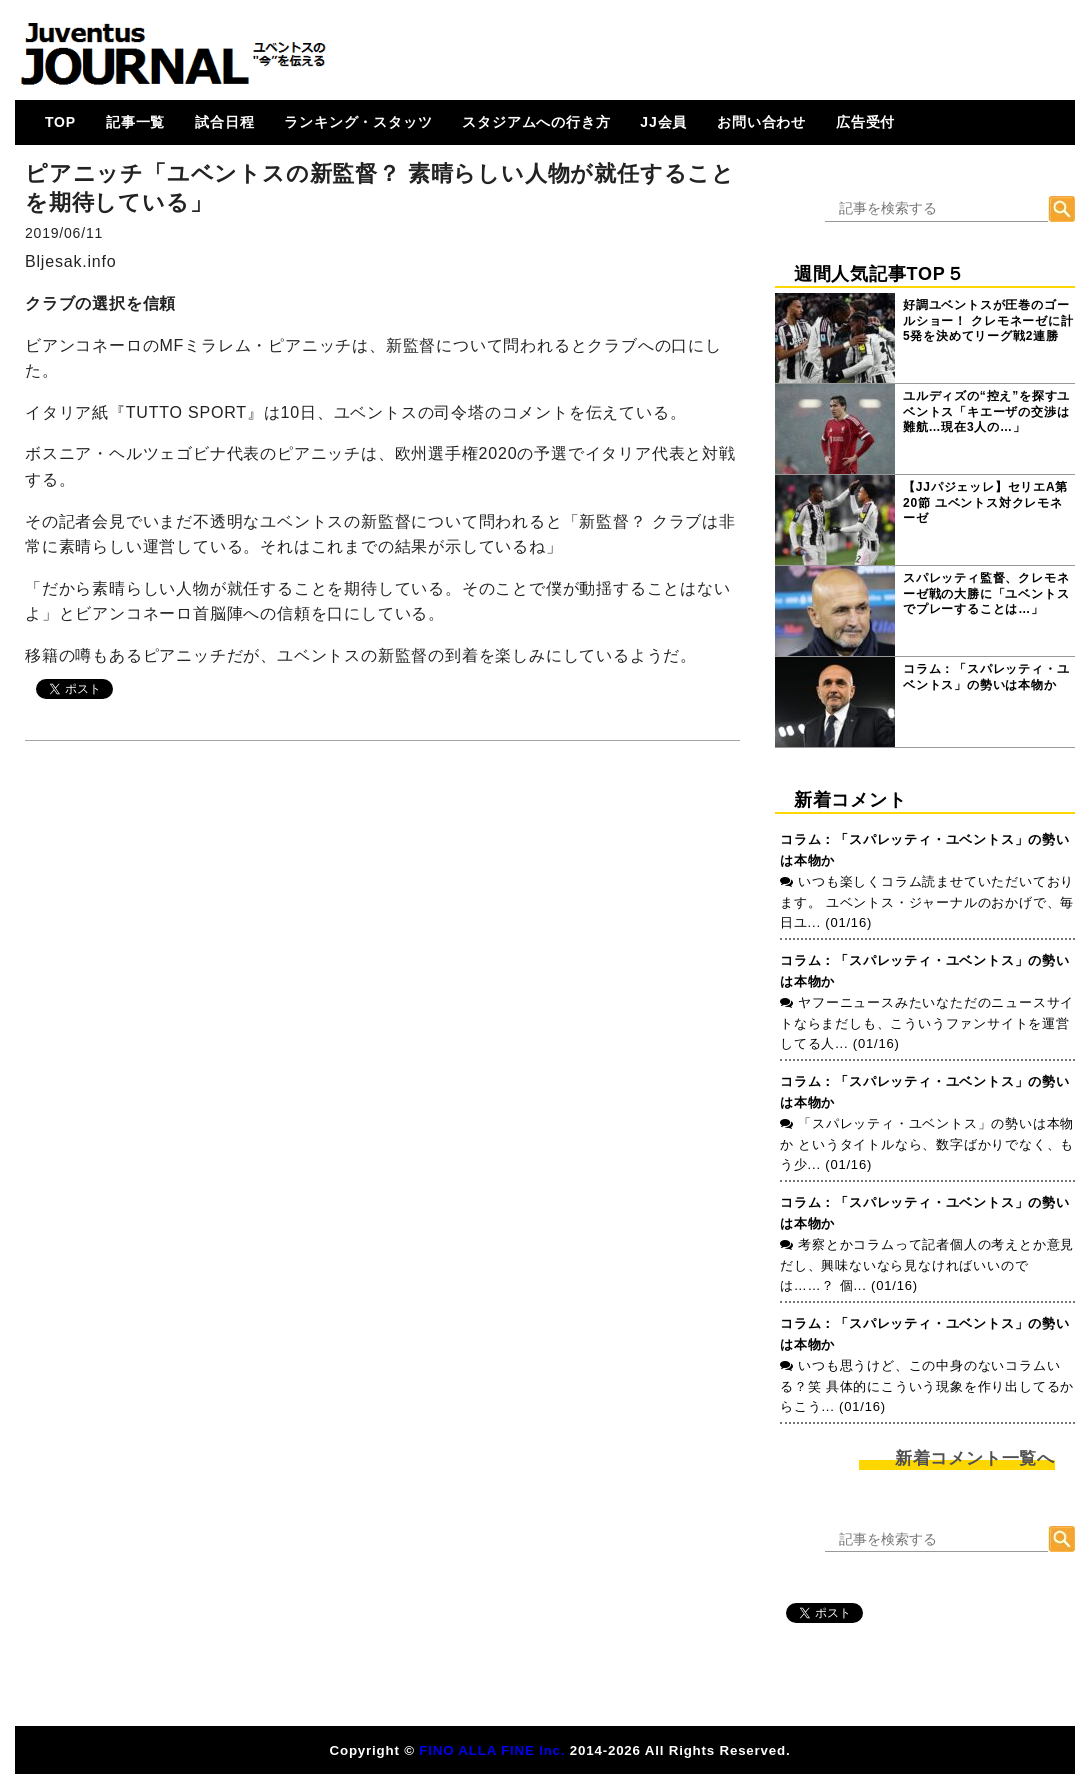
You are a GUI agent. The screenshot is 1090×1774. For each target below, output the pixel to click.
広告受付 (865, 122)
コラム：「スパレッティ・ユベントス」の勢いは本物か (986, 677)
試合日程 (224, 122)
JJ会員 (663, 122)
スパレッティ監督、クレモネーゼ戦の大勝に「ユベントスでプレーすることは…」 (986, 593)
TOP (60, 122)
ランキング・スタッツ (358, 122)
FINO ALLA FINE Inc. (492, 1750)
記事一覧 (135, 122)
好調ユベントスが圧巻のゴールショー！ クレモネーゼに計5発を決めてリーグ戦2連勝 (988, 320)
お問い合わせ (761, 122)
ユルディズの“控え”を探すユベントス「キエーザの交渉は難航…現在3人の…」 (986, 411)
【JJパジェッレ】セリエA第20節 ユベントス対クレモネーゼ (985, 502)
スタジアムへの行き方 (536, 122)
